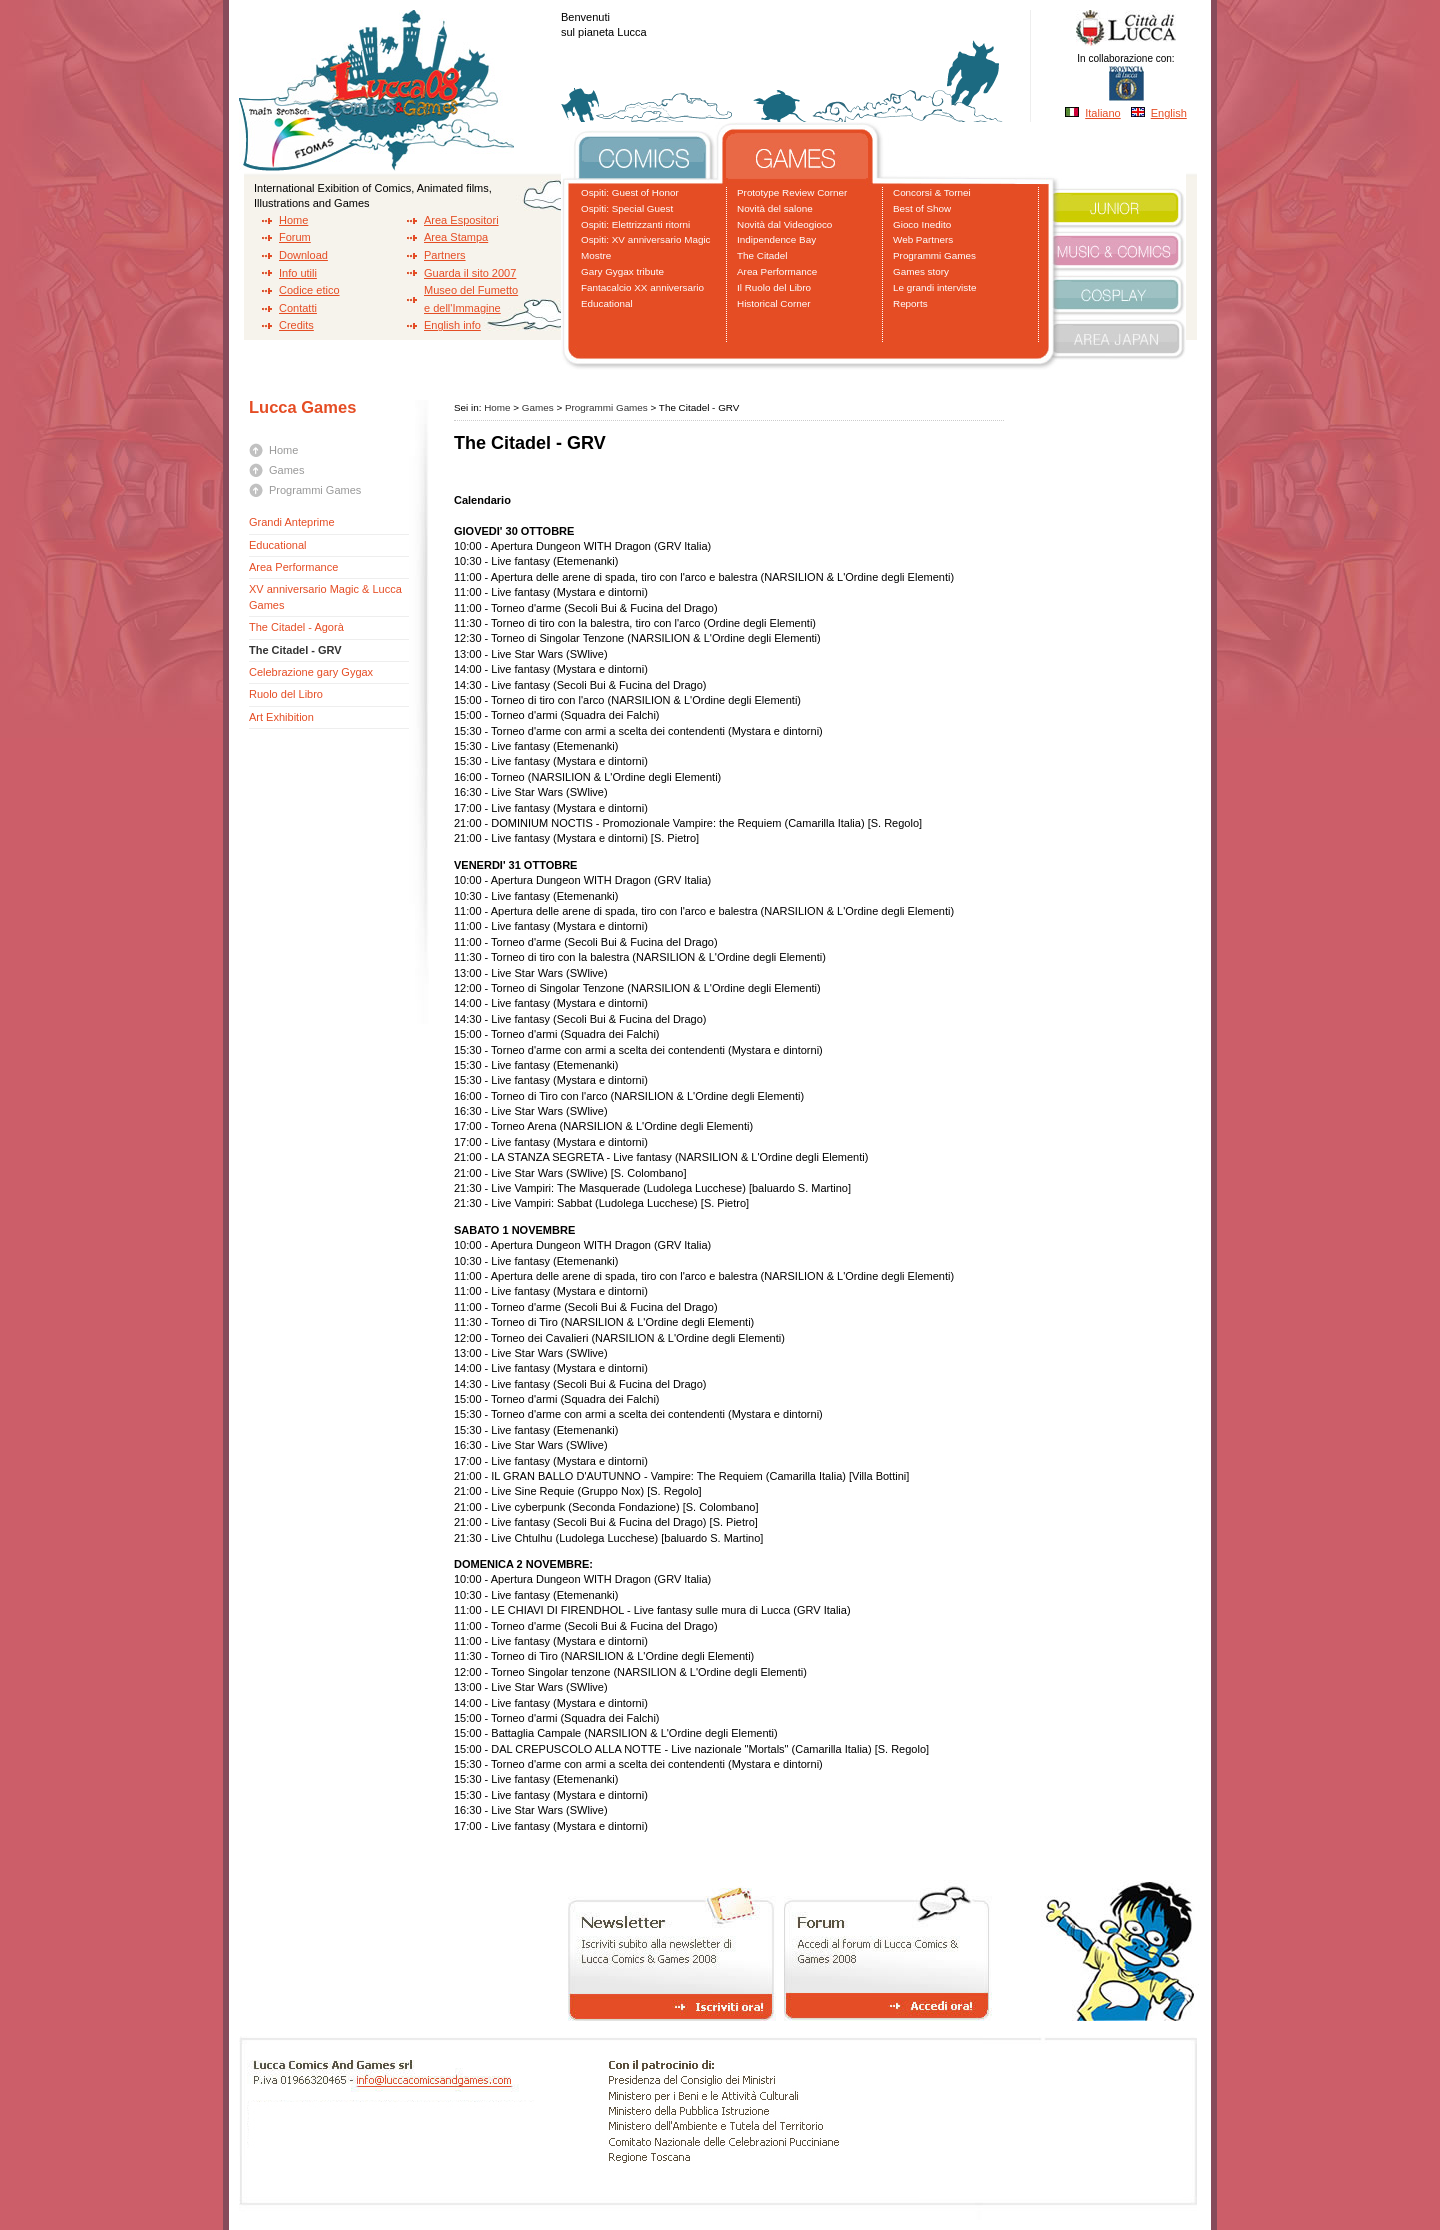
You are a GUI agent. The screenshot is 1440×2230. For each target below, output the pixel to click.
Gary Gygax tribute (622, 271)
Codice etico (309, 290)
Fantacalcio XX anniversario (642, 287)
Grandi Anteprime (292, 522)
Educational (607, 303)
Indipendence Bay (776, 239)
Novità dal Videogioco (784, 224)
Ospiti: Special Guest (627, 208)
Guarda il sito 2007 (470, 273)
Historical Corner (774, 303)
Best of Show (922, 208)
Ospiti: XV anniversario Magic (646, 239)
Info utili (298, 273)
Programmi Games (934, 255)
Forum (295, 237)
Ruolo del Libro (286, 694)
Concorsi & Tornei (932, 192)
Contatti (298, 308)
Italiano (1102, 113)
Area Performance (777, 271)
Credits (296, 325)
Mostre (596, 255)
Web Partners (923, 239)
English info (452, 325)
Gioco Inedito (922, 224)
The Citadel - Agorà (296, 627)
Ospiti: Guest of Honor (630, 192)
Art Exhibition (281, 717)
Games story (921, 271)
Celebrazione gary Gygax (311, 672)
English (1169, 113)
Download (303, 255)
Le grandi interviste (934, 287)
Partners (445, 255)
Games (286, 470)
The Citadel (762, 255)
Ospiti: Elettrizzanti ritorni (635, 224)
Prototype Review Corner (792, 192)
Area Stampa (456, 237)
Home (293, 220)
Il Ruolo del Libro (774, 287)
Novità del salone (775, 208)
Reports (910, 303)
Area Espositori (461, 220)
